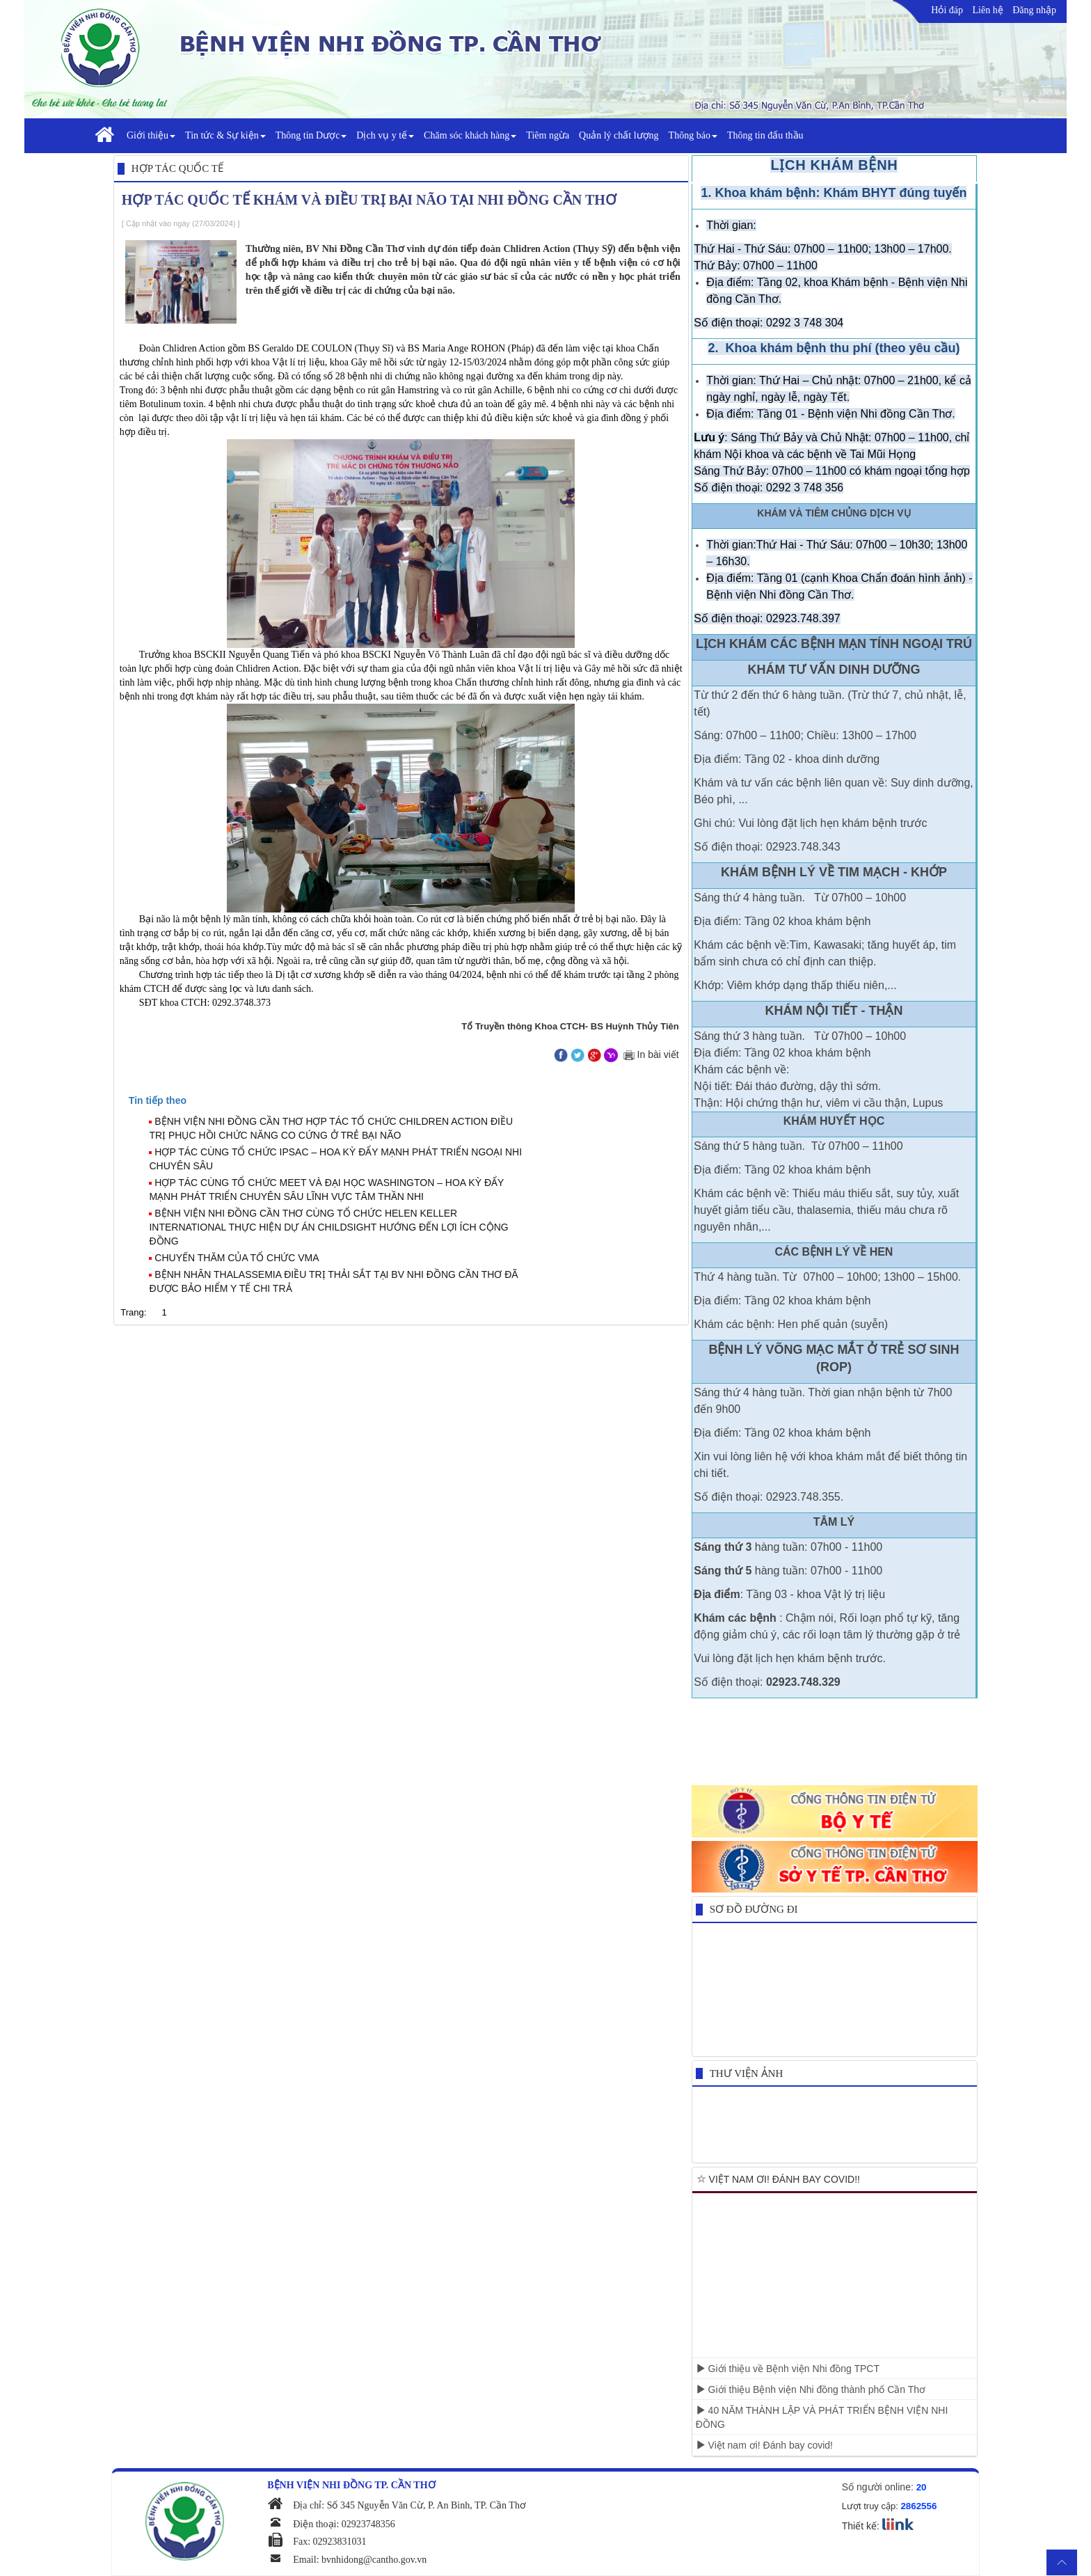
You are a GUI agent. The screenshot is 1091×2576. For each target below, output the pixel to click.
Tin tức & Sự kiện (225, 135)
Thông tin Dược (311, 135)
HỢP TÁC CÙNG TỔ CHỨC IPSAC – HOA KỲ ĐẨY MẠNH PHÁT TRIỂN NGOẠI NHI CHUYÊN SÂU (335, 1158)
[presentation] (157, 1100)
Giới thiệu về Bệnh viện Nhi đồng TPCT (787, 2368)
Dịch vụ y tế (385, 135)
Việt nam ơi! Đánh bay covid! (764, 2445)
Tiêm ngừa (547, 135)
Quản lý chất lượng (619, 135)
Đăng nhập (1034, 10)
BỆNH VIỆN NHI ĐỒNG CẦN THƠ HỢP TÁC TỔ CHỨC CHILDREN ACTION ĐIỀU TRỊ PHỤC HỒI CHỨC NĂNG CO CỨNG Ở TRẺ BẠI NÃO (331, 1128)
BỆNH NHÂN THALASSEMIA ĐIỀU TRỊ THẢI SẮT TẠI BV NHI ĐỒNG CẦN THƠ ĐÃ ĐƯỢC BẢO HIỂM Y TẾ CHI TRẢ (333, 1281)
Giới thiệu (151, 135)
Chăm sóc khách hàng (470, 135)
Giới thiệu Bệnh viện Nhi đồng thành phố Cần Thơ (810, 2389)
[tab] (407, 1100)
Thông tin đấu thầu (765, 135)
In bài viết (650, 1054)
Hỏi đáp (947, 10)
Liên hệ (988, 10)
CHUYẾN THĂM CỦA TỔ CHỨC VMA (236, 1257)
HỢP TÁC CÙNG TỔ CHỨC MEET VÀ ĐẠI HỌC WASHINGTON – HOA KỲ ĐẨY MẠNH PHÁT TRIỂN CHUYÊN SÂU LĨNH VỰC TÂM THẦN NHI (326, 1189)
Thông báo (693, 135)
